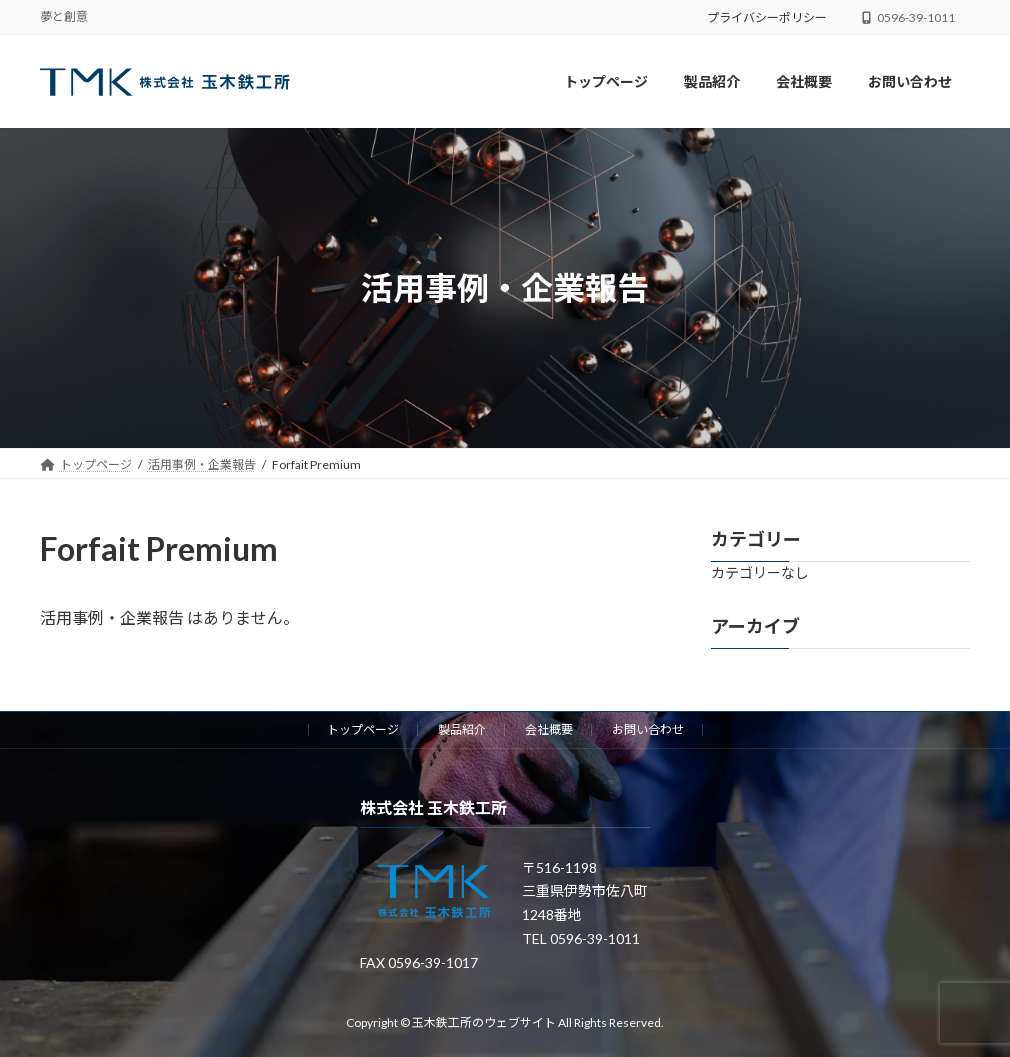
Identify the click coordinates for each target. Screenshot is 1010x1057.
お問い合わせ (648, 729)
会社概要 (549, 729)
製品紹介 (462, 729)
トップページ (363, 729)
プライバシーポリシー (767, 17)
